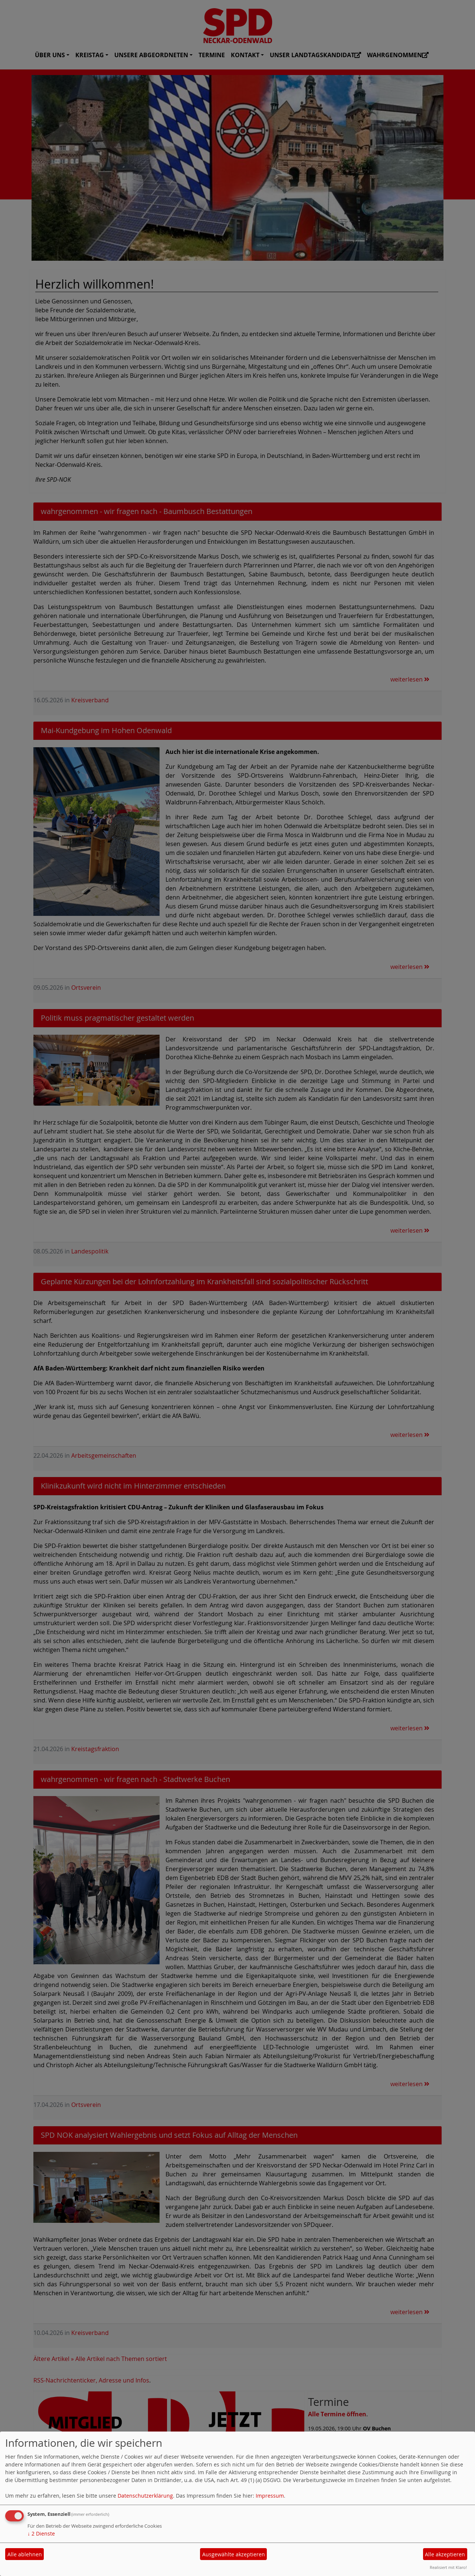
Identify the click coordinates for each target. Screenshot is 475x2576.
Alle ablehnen (24, 2554)
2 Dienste (41, 2533)
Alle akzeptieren (445, 2554)
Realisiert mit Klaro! (448, 2567)
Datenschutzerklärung (145, 2495)
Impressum (270, 2495)
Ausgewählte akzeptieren (233, 2554)
